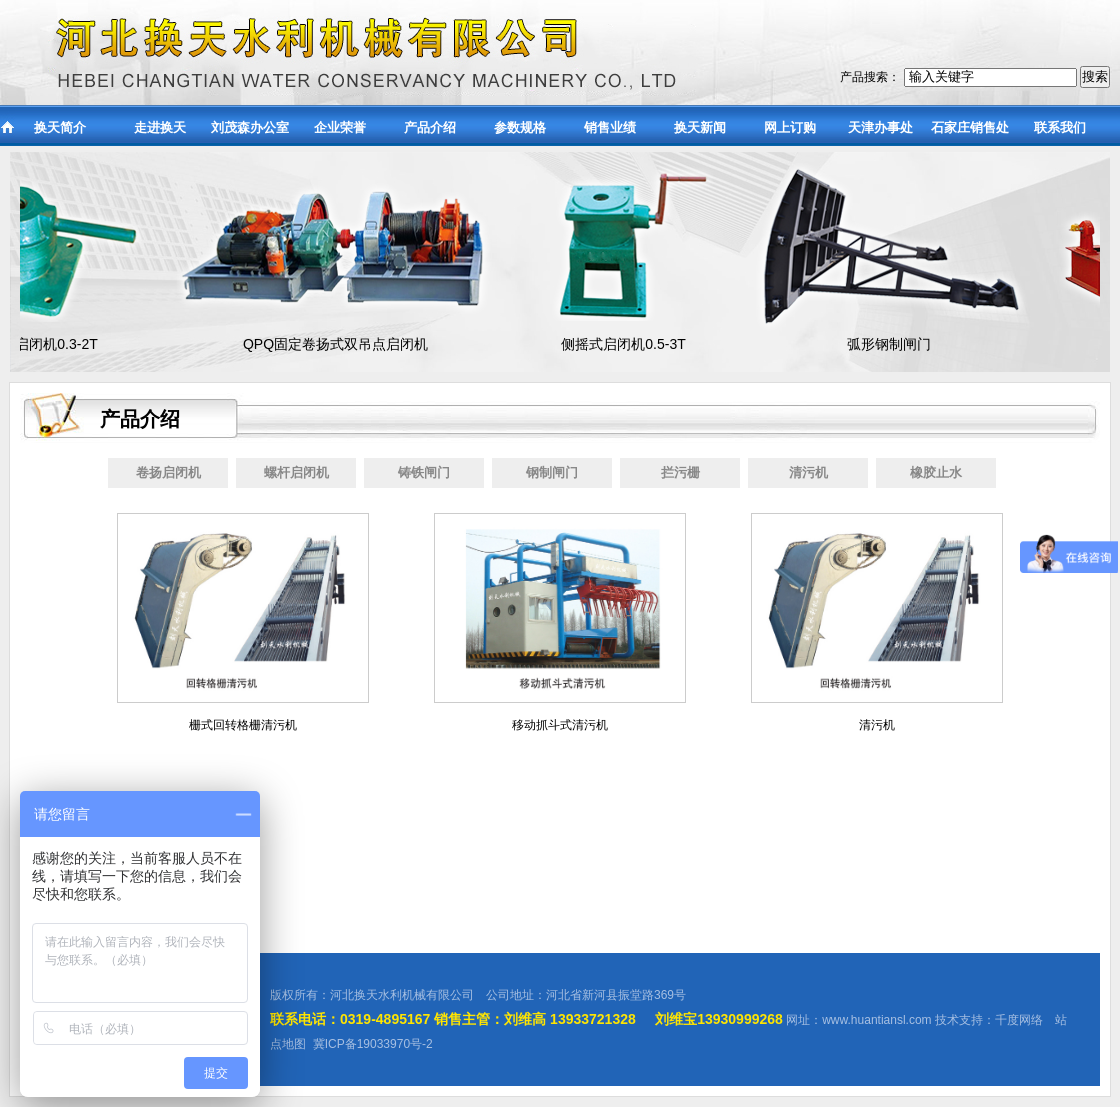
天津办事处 (880, 127)
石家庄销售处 (970, 127)
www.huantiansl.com (876, 1020)
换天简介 (60, 127)
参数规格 (520, 127)
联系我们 (1060, 127)
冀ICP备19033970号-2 (373, 1044)
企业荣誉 (340, 127)
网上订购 (790, 127)
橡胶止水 (936, 472)
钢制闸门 (552, 472)
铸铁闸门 (424, 472)
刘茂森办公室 (250, 127)
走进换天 (160, 127)
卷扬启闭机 (168, 472)
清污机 (808, 472)
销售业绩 (610, 127)
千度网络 (1019, 1020)
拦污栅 (680, 472)
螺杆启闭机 (296, 472)
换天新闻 (700, 127)
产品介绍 (430, 127)
